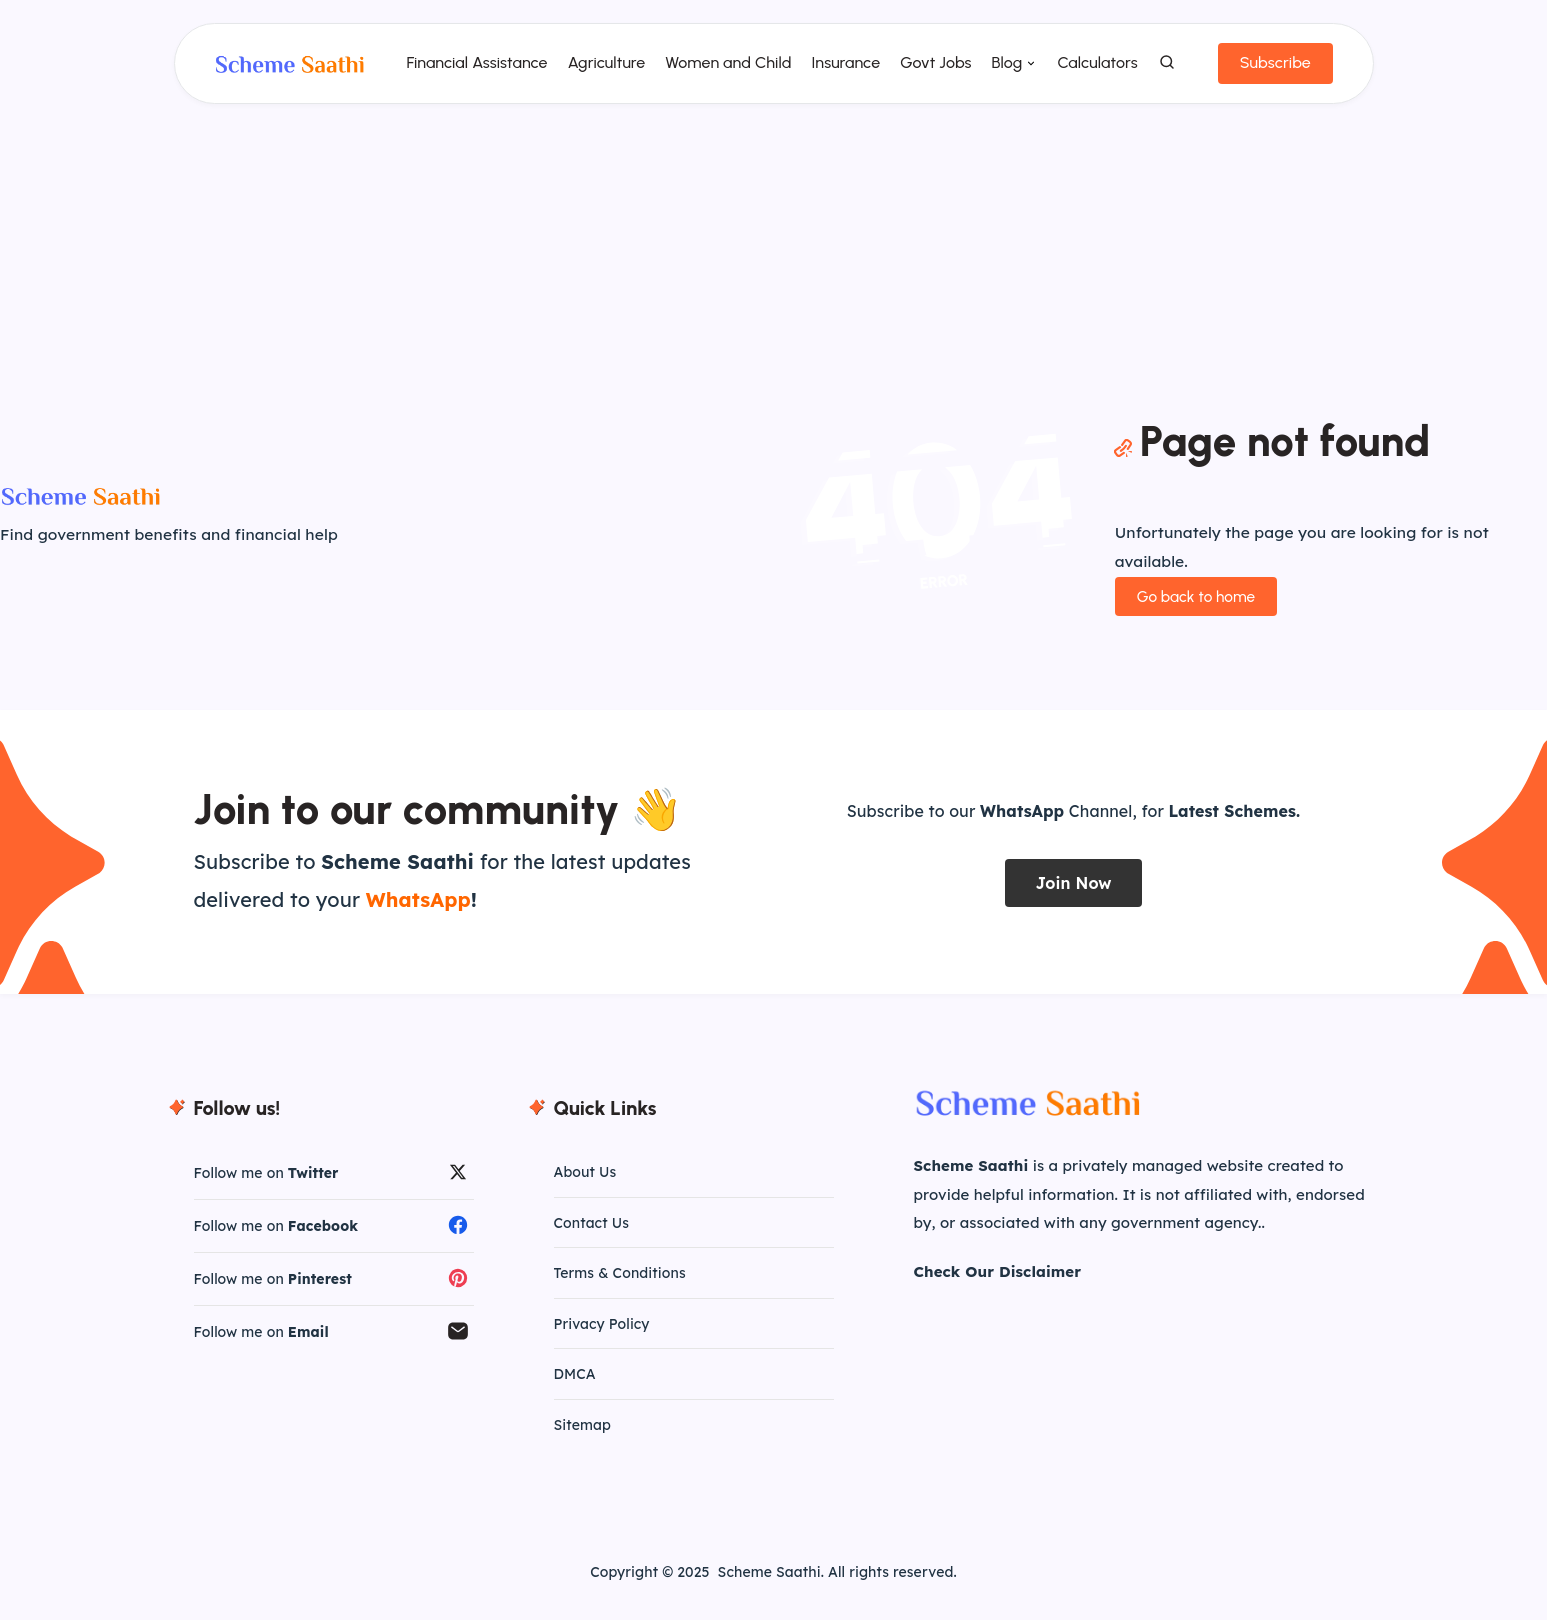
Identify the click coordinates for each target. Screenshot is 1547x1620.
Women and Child (724, 70)
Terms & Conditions (620, 1285)
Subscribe (1270, 70)
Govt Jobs (931, 70)
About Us (585, 1182)
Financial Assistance (472, 70)
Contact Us (591, 1234)
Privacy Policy (602, 1337)
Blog (1002, 70)
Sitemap (582, 1439)
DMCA (575, 1388)
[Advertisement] (774, 262)
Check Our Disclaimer (998, 1280)
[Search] (1163, 71)
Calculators (1093, 70)
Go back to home (1194, 605)
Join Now (1073, 892)
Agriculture (602, 70)
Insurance (841, 70)
